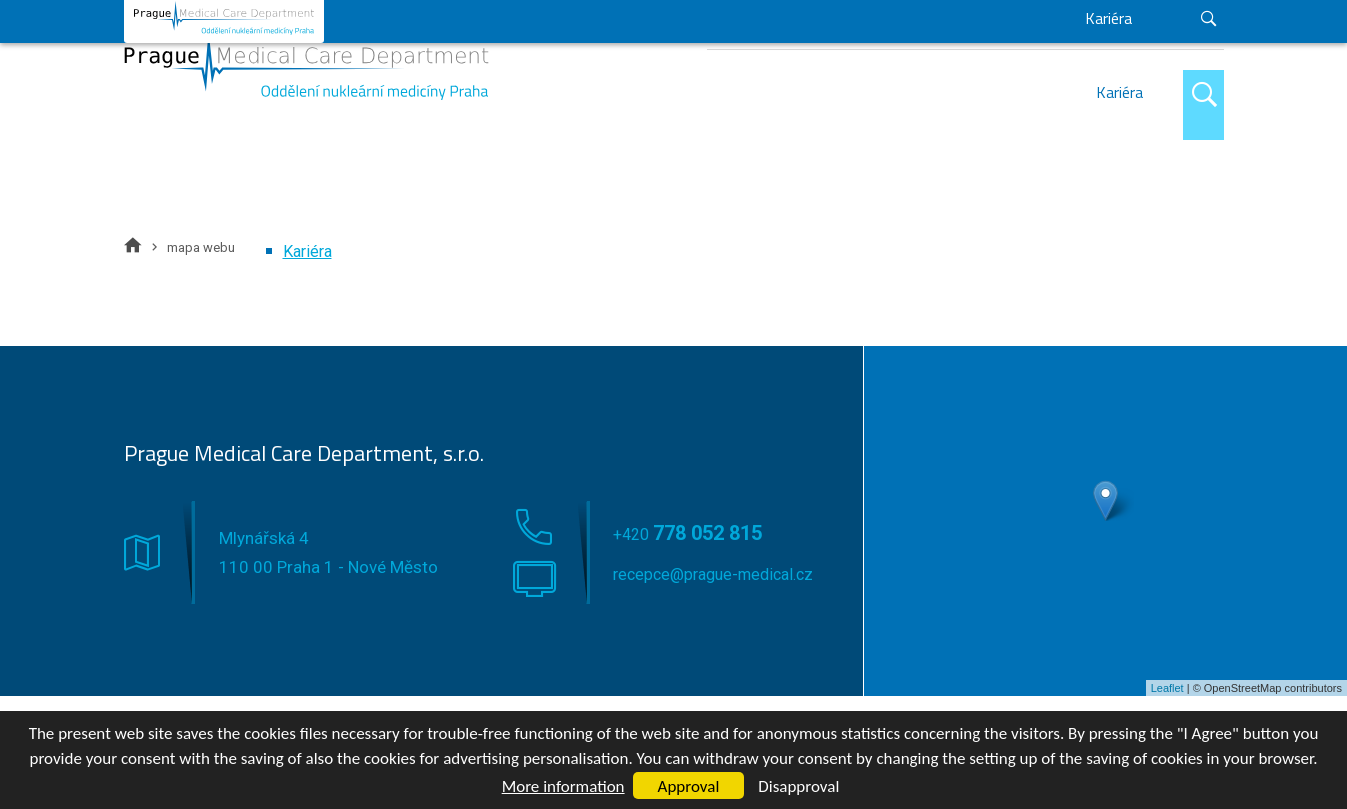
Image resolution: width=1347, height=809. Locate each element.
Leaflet (1167, 688)
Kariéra (1119, 92)
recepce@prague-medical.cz (1127, 22)
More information (563, 786)
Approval (689, 786)
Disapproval (798, 786)
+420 (915, 23)
